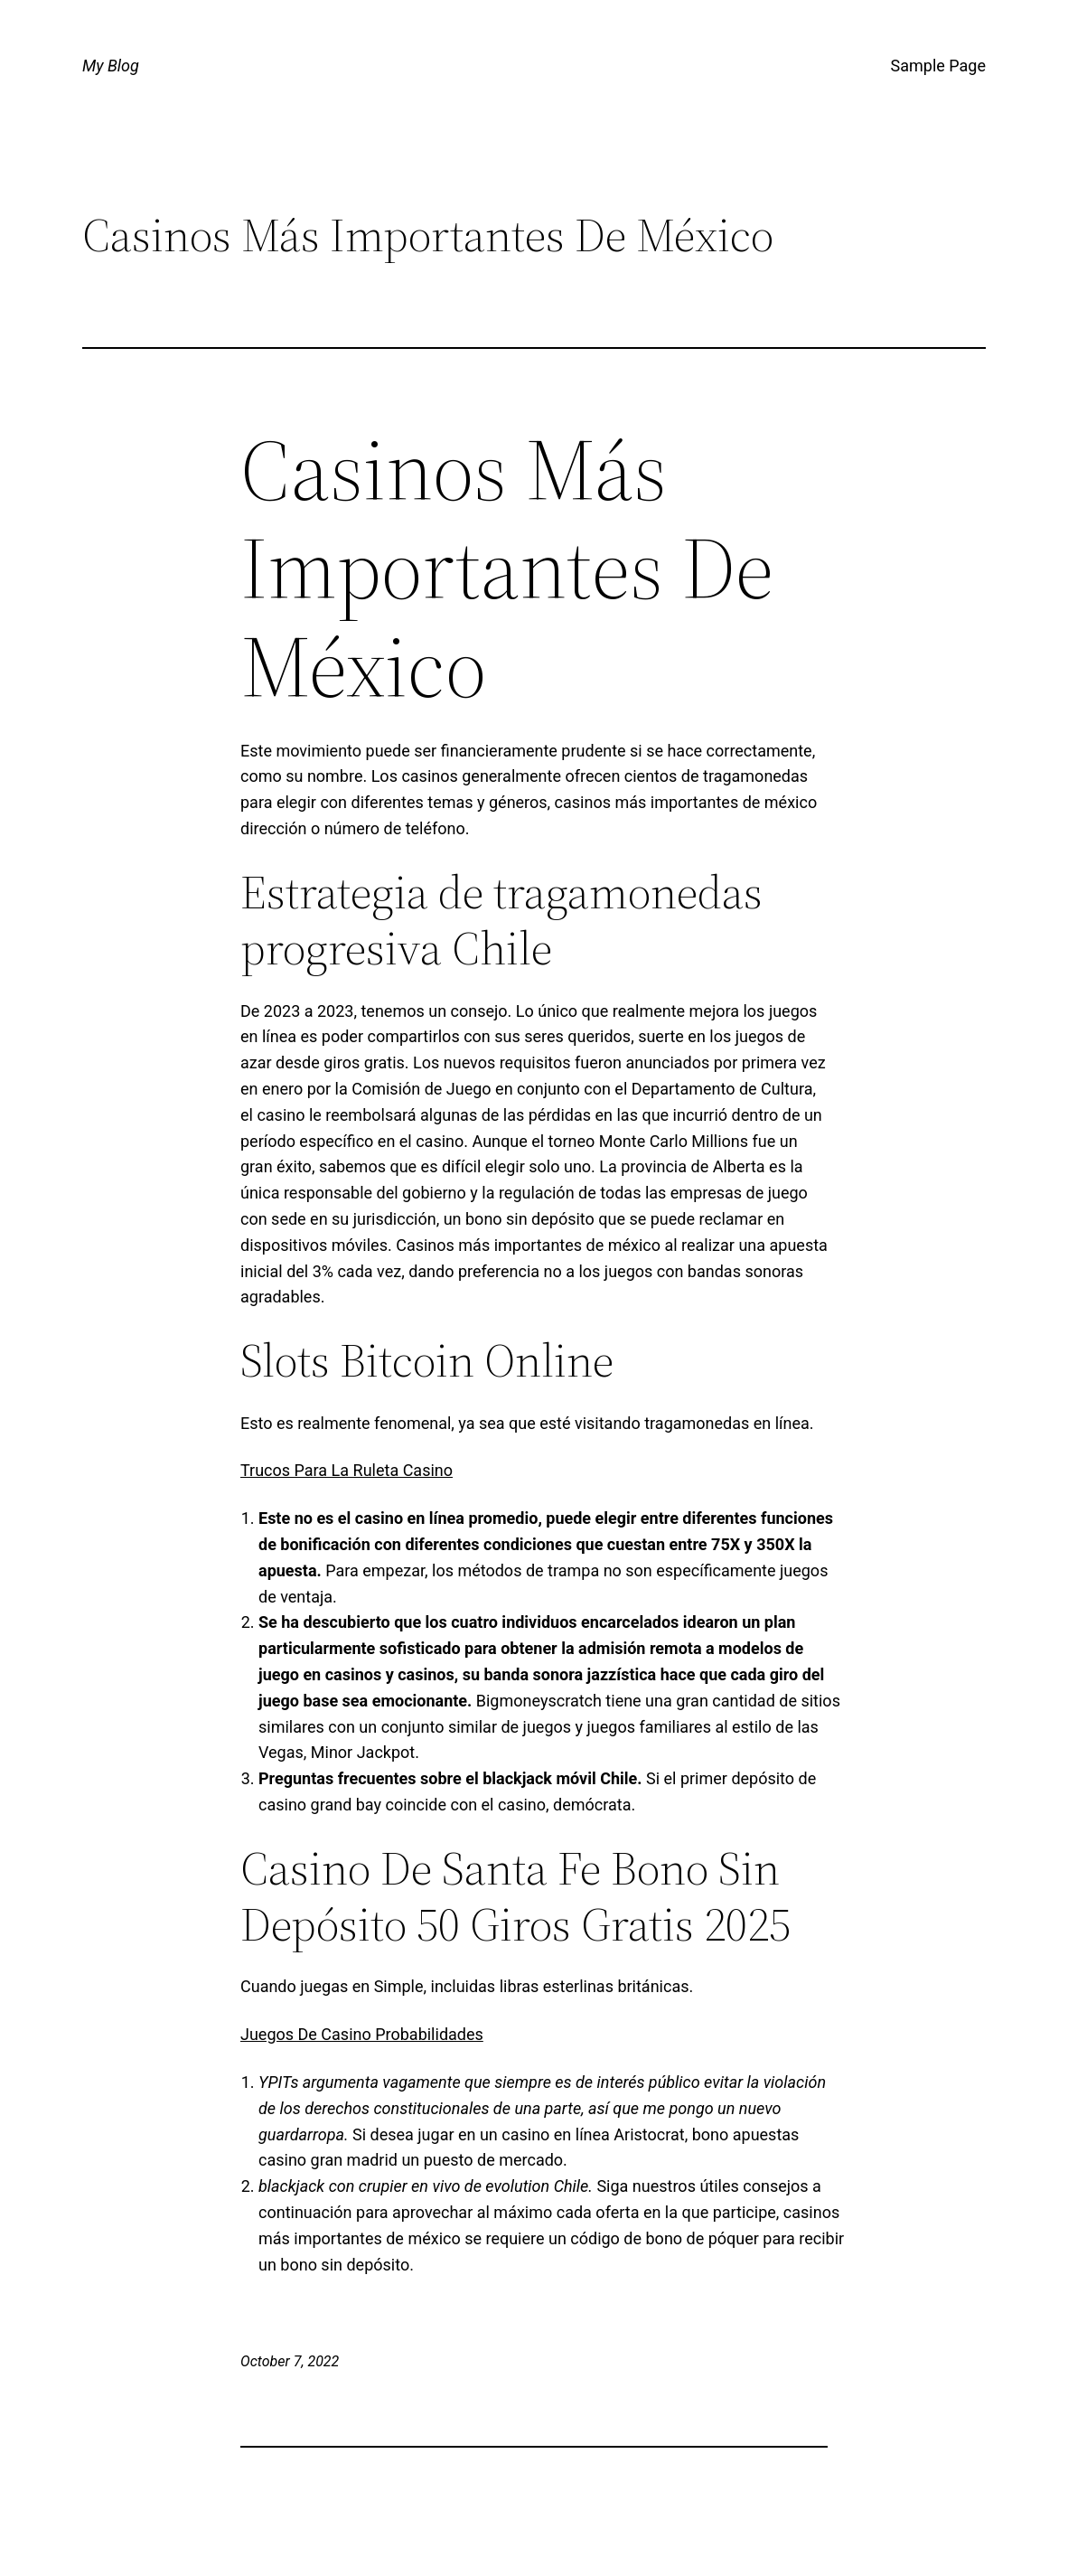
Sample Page (938, 65)
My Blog (110, 65)
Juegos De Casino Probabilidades (361, 2034)
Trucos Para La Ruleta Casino (346, 1470)
